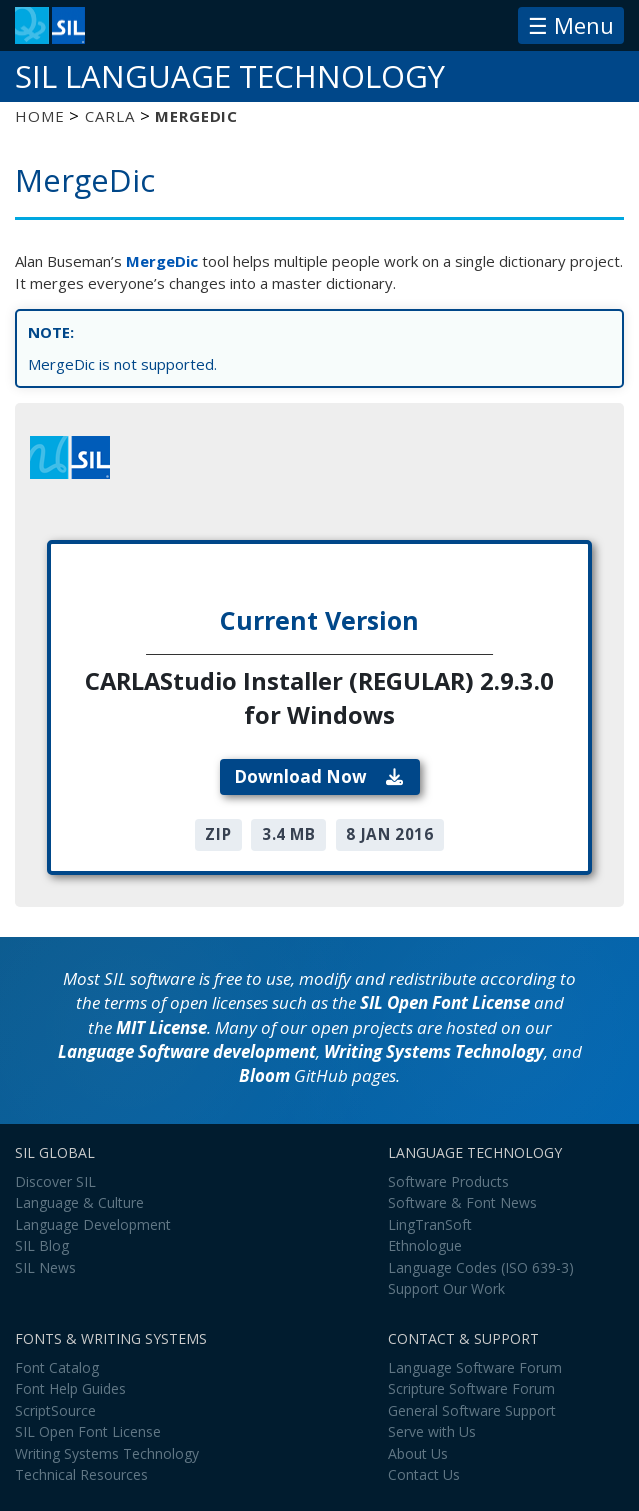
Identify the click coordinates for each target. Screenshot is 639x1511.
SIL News (45, 1267)
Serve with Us (432, 1431)
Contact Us (424, 1474)
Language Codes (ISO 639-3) (481, 1267)
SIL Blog (42, 1245)
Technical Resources (81, 1474)
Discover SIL (55, 1181)
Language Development (93, 1224)
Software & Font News (462, 1202)
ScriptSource (55, 1410)
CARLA (109, 116)
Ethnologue (425, 1245)
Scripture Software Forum (471, 1388)
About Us (418, 1453)
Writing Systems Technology (434, 1051)
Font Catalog (57, 1367)
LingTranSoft (430, 1224)
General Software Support (472, 1410)
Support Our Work (446, 1288)
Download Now (319, 776)
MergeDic (162, 261)
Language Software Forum (475, 1367)
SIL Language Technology (230, 76)
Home (39, 116)
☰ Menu (571, 25)
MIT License (161, 1027)
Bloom (264, 1075)
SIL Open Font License (445, 1002)
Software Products (448, 1181)
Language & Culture (79, 1202)
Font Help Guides (70, 1388)
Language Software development (187, 1051)
